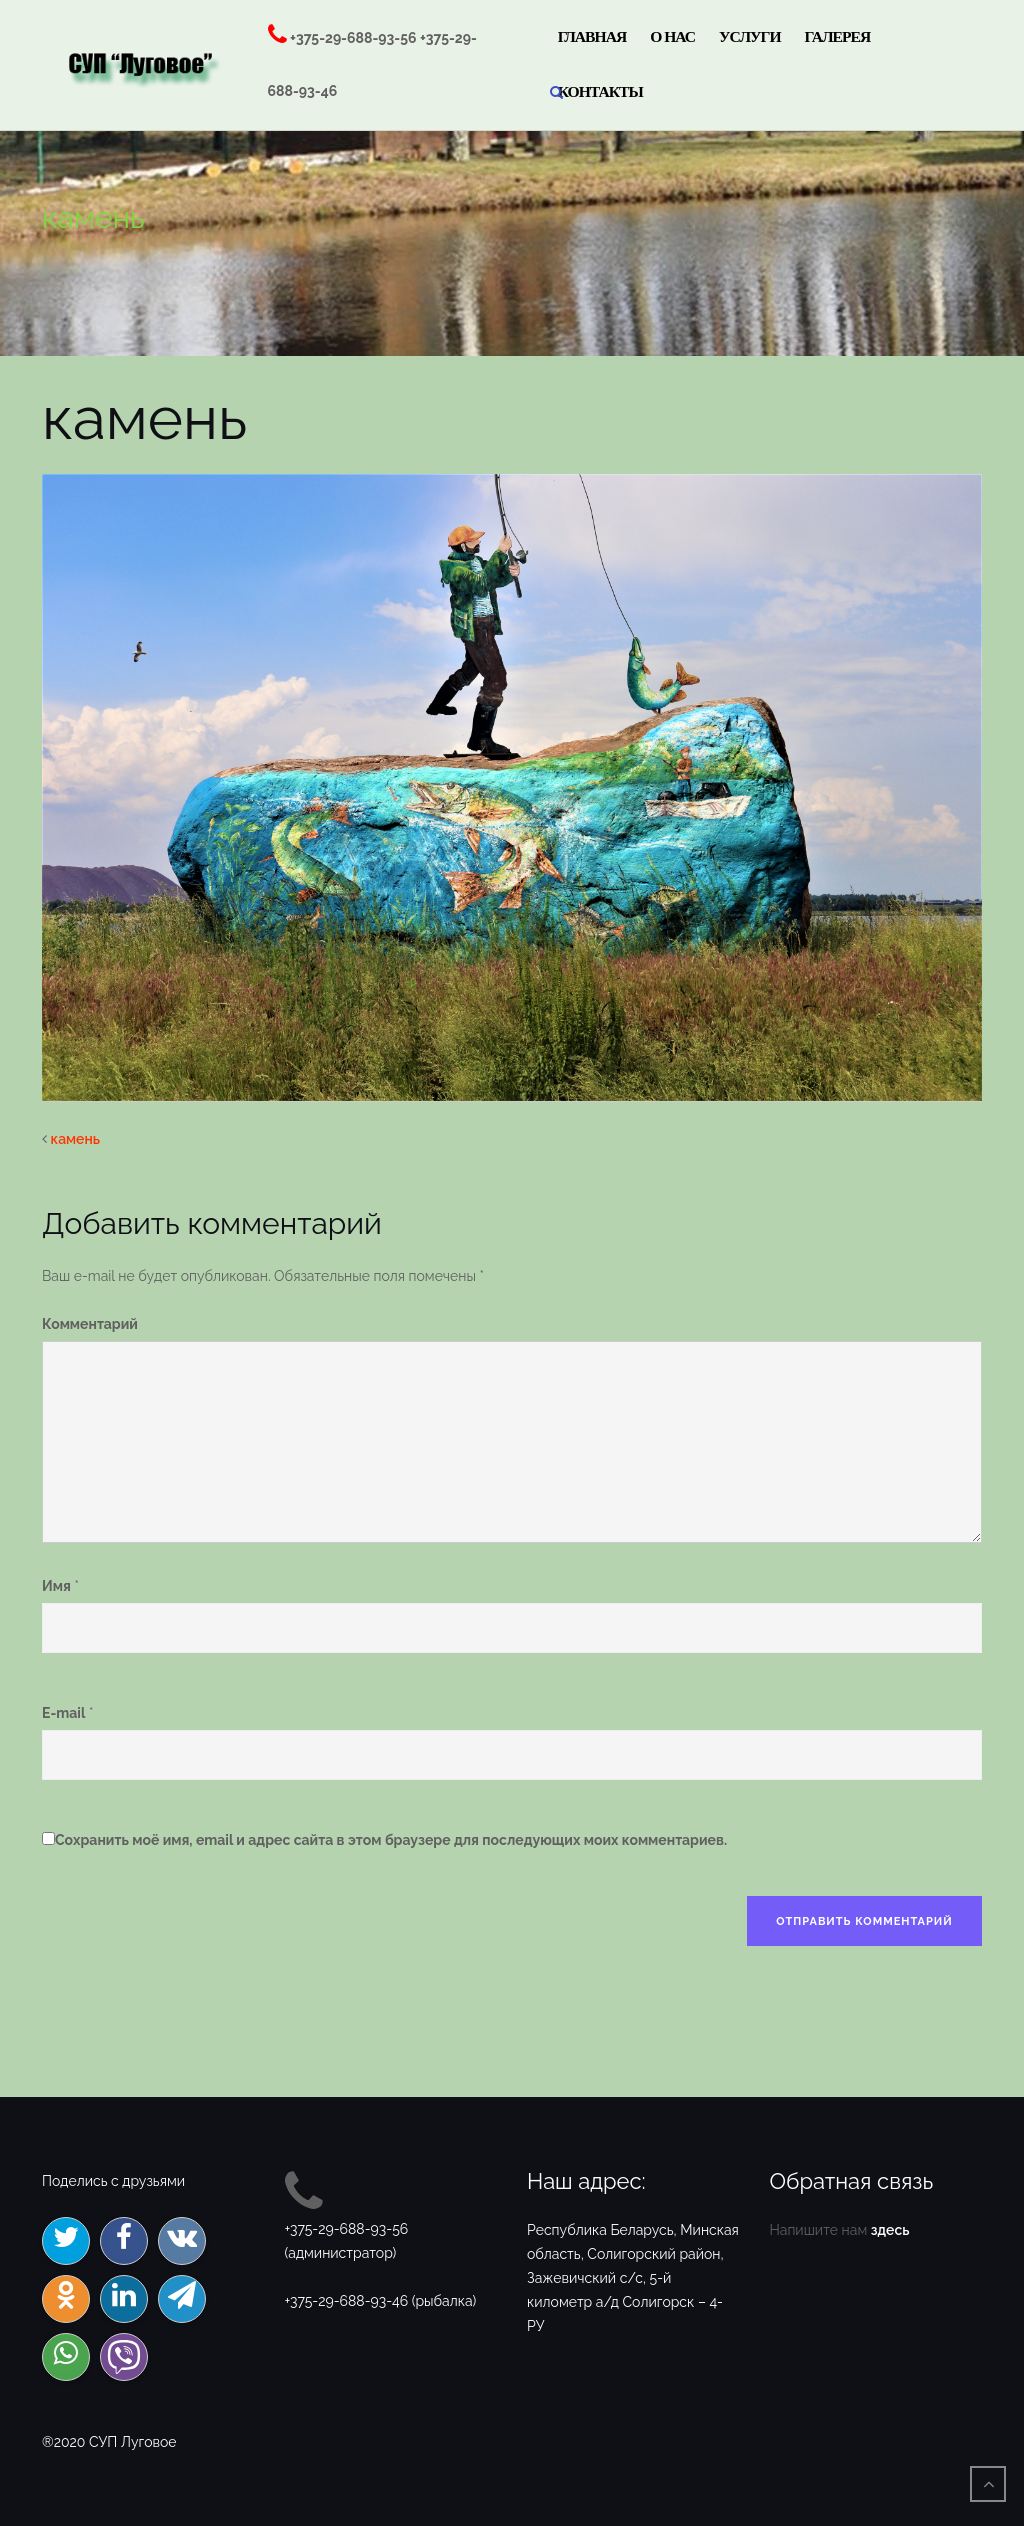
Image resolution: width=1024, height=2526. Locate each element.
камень (75, 1139)
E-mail (63, 1713)
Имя (56, 1586)
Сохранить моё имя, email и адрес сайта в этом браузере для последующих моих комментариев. (391, 1840)
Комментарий (90, 1324)
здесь (890, 2230)
